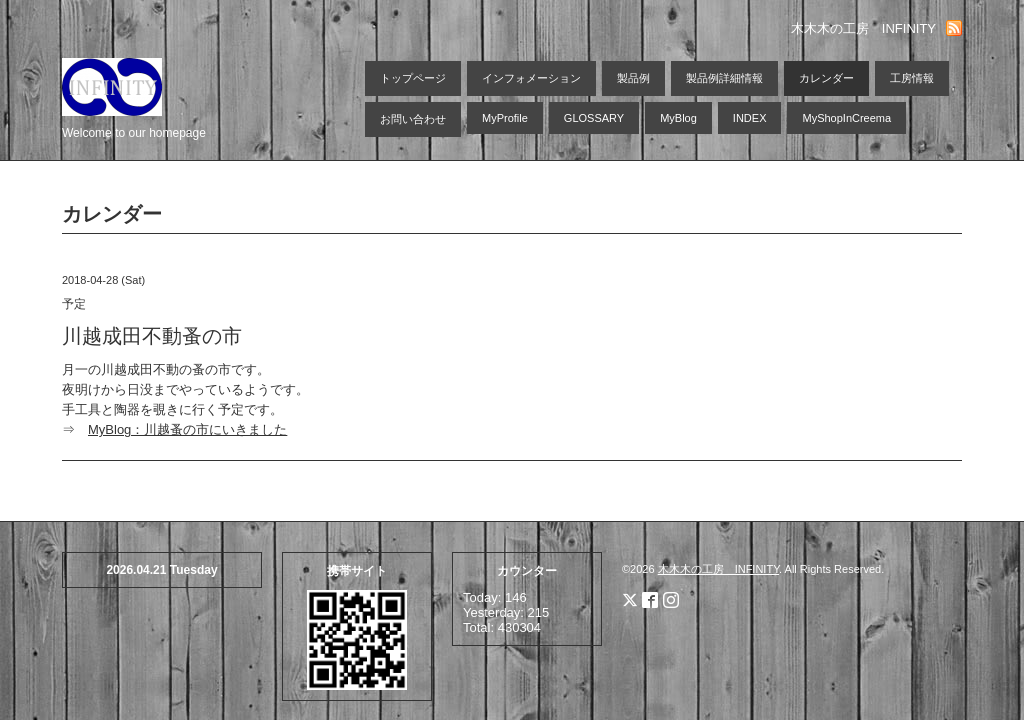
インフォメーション (531, 78)
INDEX (750, 118)
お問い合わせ (413, 119)
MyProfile (505, 118)
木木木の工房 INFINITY (718, 569)
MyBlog (678, 118)
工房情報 (912, 78)
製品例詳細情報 (724, 78)
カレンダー (826, 78)
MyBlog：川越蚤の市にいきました (187, 429)
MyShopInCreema (846, 118)
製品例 (633, 78)
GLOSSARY (594, 118)
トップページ (413, 78)
